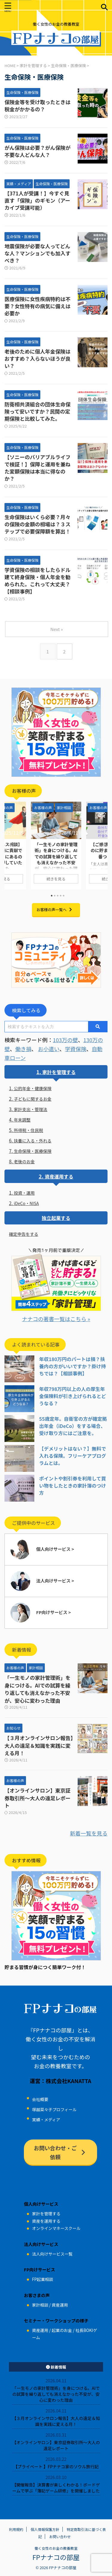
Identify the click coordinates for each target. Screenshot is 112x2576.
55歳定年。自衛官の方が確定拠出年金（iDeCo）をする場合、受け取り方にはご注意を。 (73, 1426)
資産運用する (59, 1176)
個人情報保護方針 (44, 2529)
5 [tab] (64, 896)
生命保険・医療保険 (32, 1151)
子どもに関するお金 (32, 1099)
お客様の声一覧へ (54, 909)
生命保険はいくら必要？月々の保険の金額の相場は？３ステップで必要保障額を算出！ (37, 524)
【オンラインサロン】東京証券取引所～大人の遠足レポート (37, 1798)
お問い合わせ (60, 2536)
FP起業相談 (42, 2279)
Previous (10, 843)
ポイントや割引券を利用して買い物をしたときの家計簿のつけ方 (72, 1485)
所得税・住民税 (28, 1130)
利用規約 (16, 2529)
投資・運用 (24, 1193)
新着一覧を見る (89, 1833)
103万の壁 (65, 1040)
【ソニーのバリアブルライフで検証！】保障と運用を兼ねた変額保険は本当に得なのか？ (37, 467)
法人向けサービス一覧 (52, 2254)
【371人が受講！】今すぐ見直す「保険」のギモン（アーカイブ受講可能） (37, 200)
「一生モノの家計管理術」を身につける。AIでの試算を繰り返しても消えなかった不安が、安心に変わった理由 (56, 859)
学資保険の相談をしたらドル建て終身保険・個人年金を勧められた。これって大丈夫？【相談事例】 (37, 580)
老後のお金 (24, 1161)
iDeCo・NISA (26, 1203)
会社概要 (40, 2099)
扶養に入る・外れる (32, 1141)
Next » (56, 629)
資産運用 (60, 2305)
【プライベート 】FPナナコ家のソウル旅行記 (56, 2466)
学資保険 (75, 1049)
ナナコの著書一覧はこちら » (56, 1319)
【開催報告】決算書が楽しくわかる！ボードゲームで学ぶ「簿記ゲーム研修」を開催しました (56, 2488)
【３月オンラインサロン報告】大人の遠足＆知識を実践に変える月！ (38, 1745)
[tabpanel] (56, 846)
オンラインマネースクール (56, 2228)
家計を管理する (59, 1072)
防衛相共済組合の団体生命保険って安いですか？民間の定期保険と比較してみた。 (37, 411)
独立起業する (56, 1217)
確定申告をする (23, 1234)
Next (102, 843)
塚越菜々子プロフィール (54, 2109)
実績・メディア (46, 2119)
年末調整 (22, 1120)
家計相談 (40, 2305)
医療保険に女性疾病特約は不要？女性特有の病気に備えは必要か (37, 306)
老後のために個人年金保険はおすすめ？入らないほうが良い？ (37, 358)
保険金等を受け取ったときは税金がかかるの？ (37, 105)
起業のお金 (62, 2330)
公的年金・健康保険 (32, 1088)
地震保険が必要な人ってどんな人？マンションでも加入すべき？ (37, 253)
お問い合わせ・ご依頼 (60, 2152)
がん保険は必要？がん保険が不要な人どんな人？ (37, 151)
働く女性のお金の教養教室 (55, 2548)
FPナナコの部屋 (55, 2557)
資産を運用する (46, 2221)
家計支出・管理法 (30, 1109)
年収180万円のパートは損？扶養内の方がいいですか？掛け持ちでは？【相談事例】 (72, 1366)
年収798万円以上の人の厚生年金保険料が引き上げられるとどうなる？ (72, 1396)
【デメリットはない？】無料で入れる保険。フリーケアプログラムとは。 (72, 1455)
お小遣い (48, 1049)
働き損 (23, 1049)
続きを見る (56, 879)
